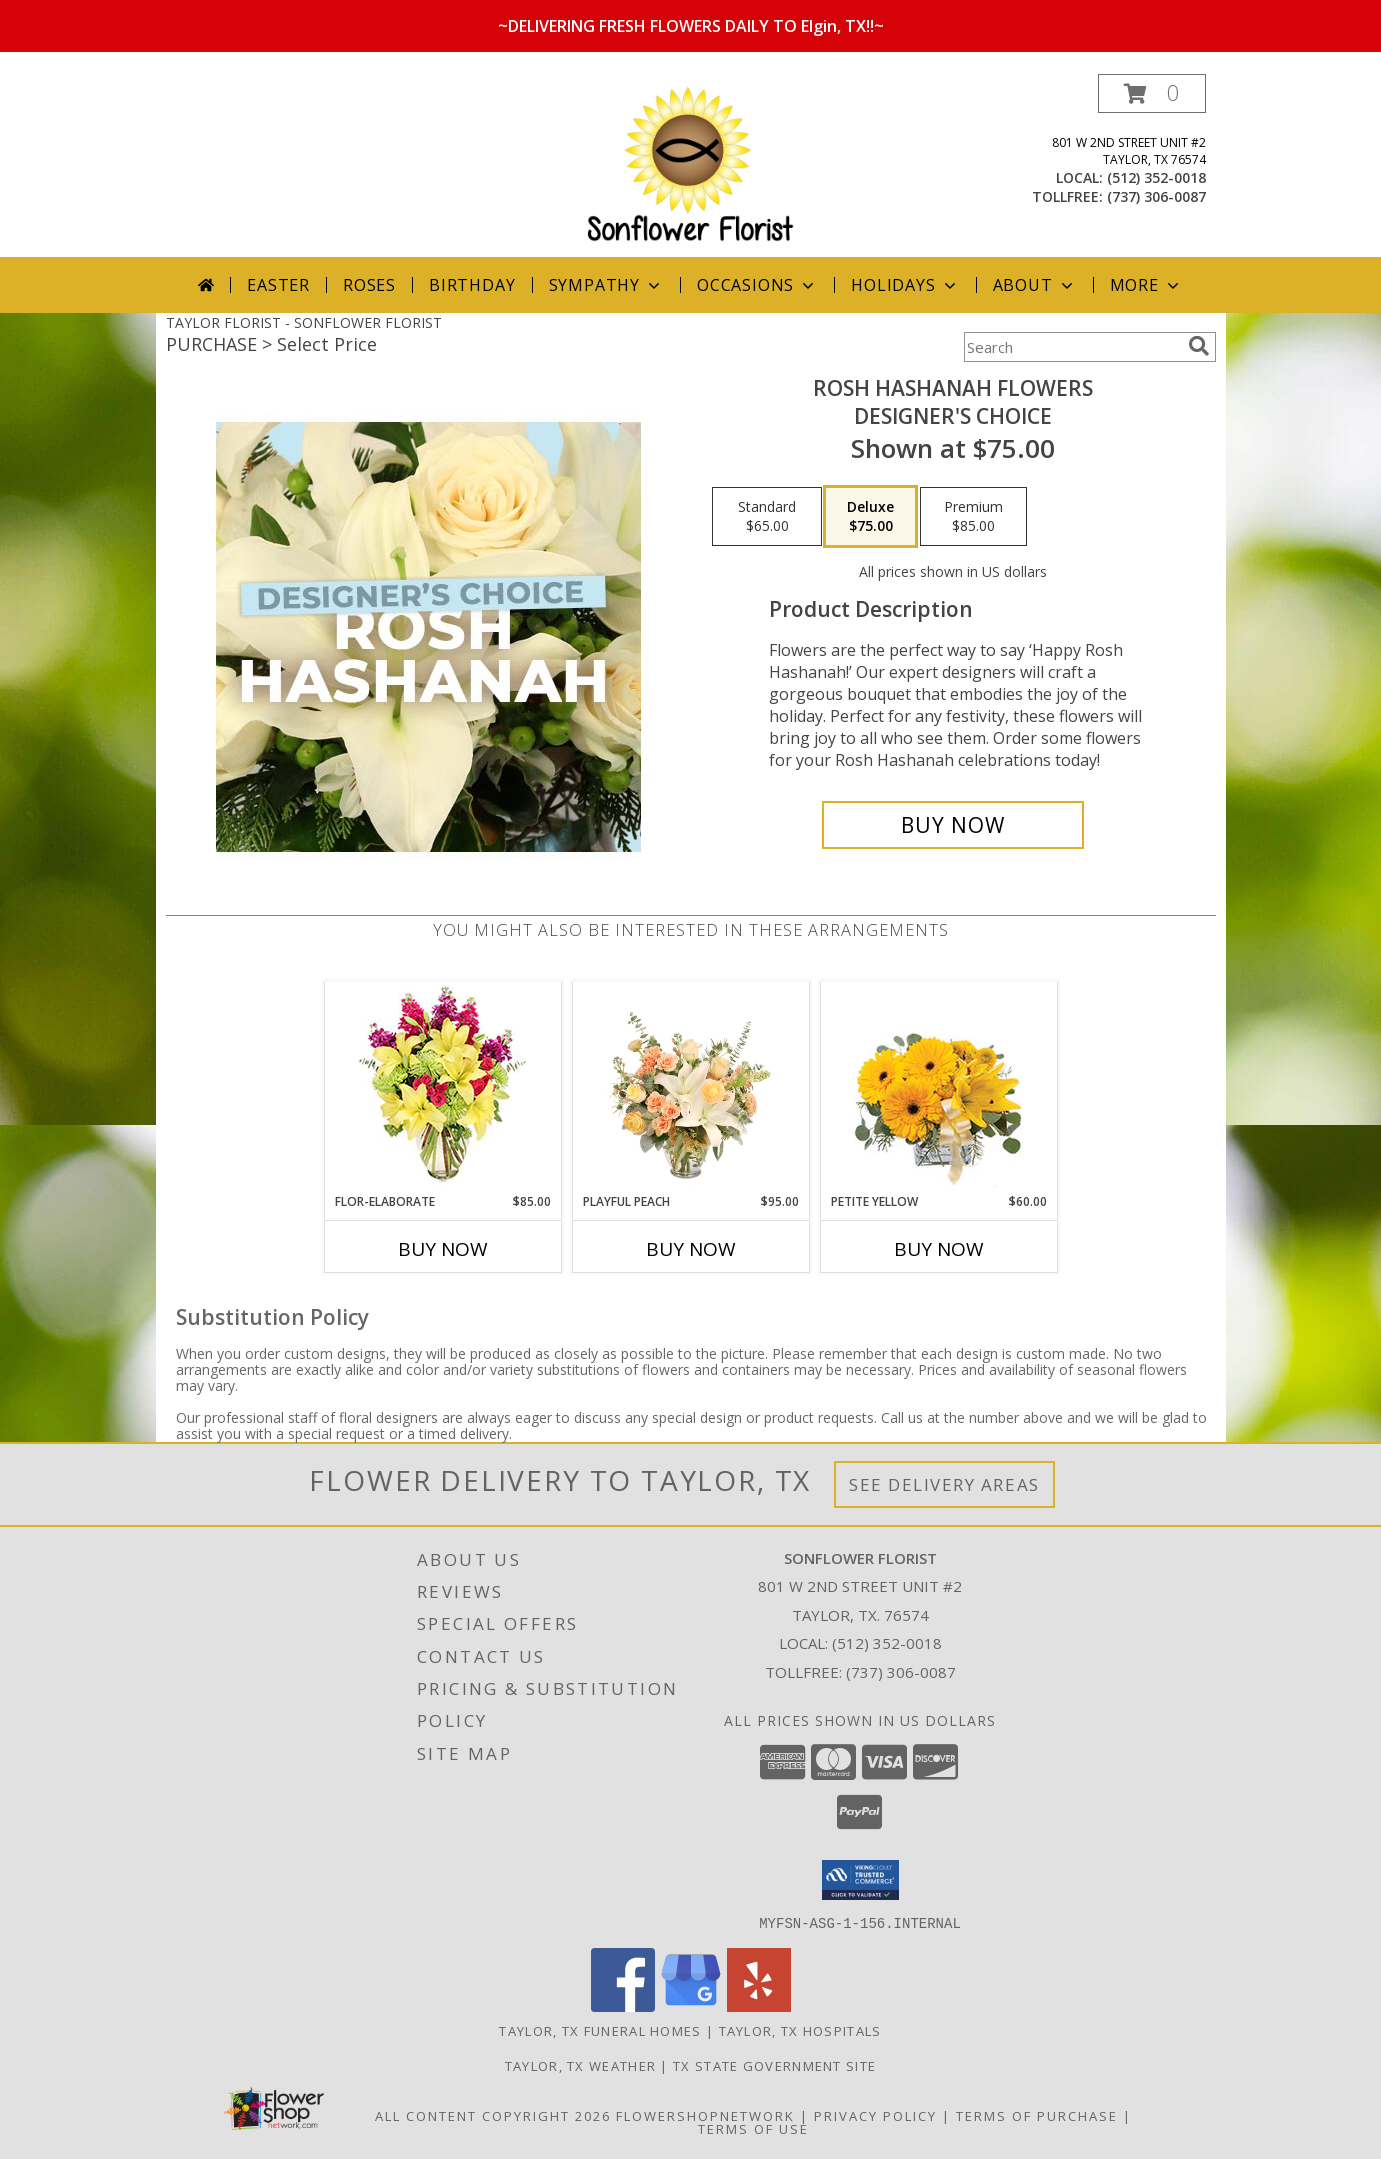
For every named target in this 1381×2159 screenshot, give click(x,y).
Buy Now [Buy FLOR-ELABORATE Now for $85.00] (443, 1249)
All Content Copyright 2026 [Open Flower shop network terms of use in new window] (493, 2115)
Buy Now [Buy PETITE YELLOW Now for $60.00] (939, 1249)
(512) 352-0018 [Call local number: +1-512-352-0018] (1156, 177)
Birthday (472, 285)
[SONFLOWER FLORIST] (690, 165)
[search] (1199, 346)
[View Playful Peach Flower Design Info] (690, 1087)
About (1035, 285)
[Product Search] (1072, 347)
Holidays (905, 285)
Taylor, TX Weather (580, 2065)
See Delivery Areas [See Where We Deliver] (944, 1484)
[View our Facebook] (623, 2005)
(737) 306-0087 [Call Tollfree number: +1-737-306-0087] (901, 1672)
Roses (369, 285)
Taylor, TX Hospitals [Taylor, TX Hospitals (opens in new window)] (800, 2030)
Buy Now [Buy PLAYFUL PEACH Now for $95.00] (691, 1249)
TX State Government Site (774, 2065)
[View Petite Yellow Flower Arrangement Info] (938, 1087)
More (1146, 285)
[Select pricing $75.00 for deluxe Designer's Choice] (870, 517)
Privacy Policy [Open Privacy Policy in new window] (875, 2115)
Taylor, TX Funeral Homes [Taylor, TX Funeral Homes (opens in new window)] (600, 2030)
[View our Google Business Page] (691, 2005)
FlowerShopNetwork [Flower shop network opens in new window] (705, 2115)
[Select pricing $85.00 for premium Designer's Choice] (973, 517)
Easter (278, 285)
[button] (1152, 93)
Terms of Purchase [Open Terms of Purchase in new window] (1037, 2115)
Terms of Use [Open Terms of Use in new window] (753, 2128)
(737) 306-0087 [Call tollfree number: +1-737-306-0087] (1156, 196)
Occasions (757, 285)
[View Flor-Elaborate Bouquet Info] (442, 1087)
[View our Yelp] (759, 2005)
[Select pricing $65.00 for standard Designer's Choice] (767, 517)
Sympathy (606, 285)
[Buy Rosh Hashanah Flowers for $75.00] (953, 825)
